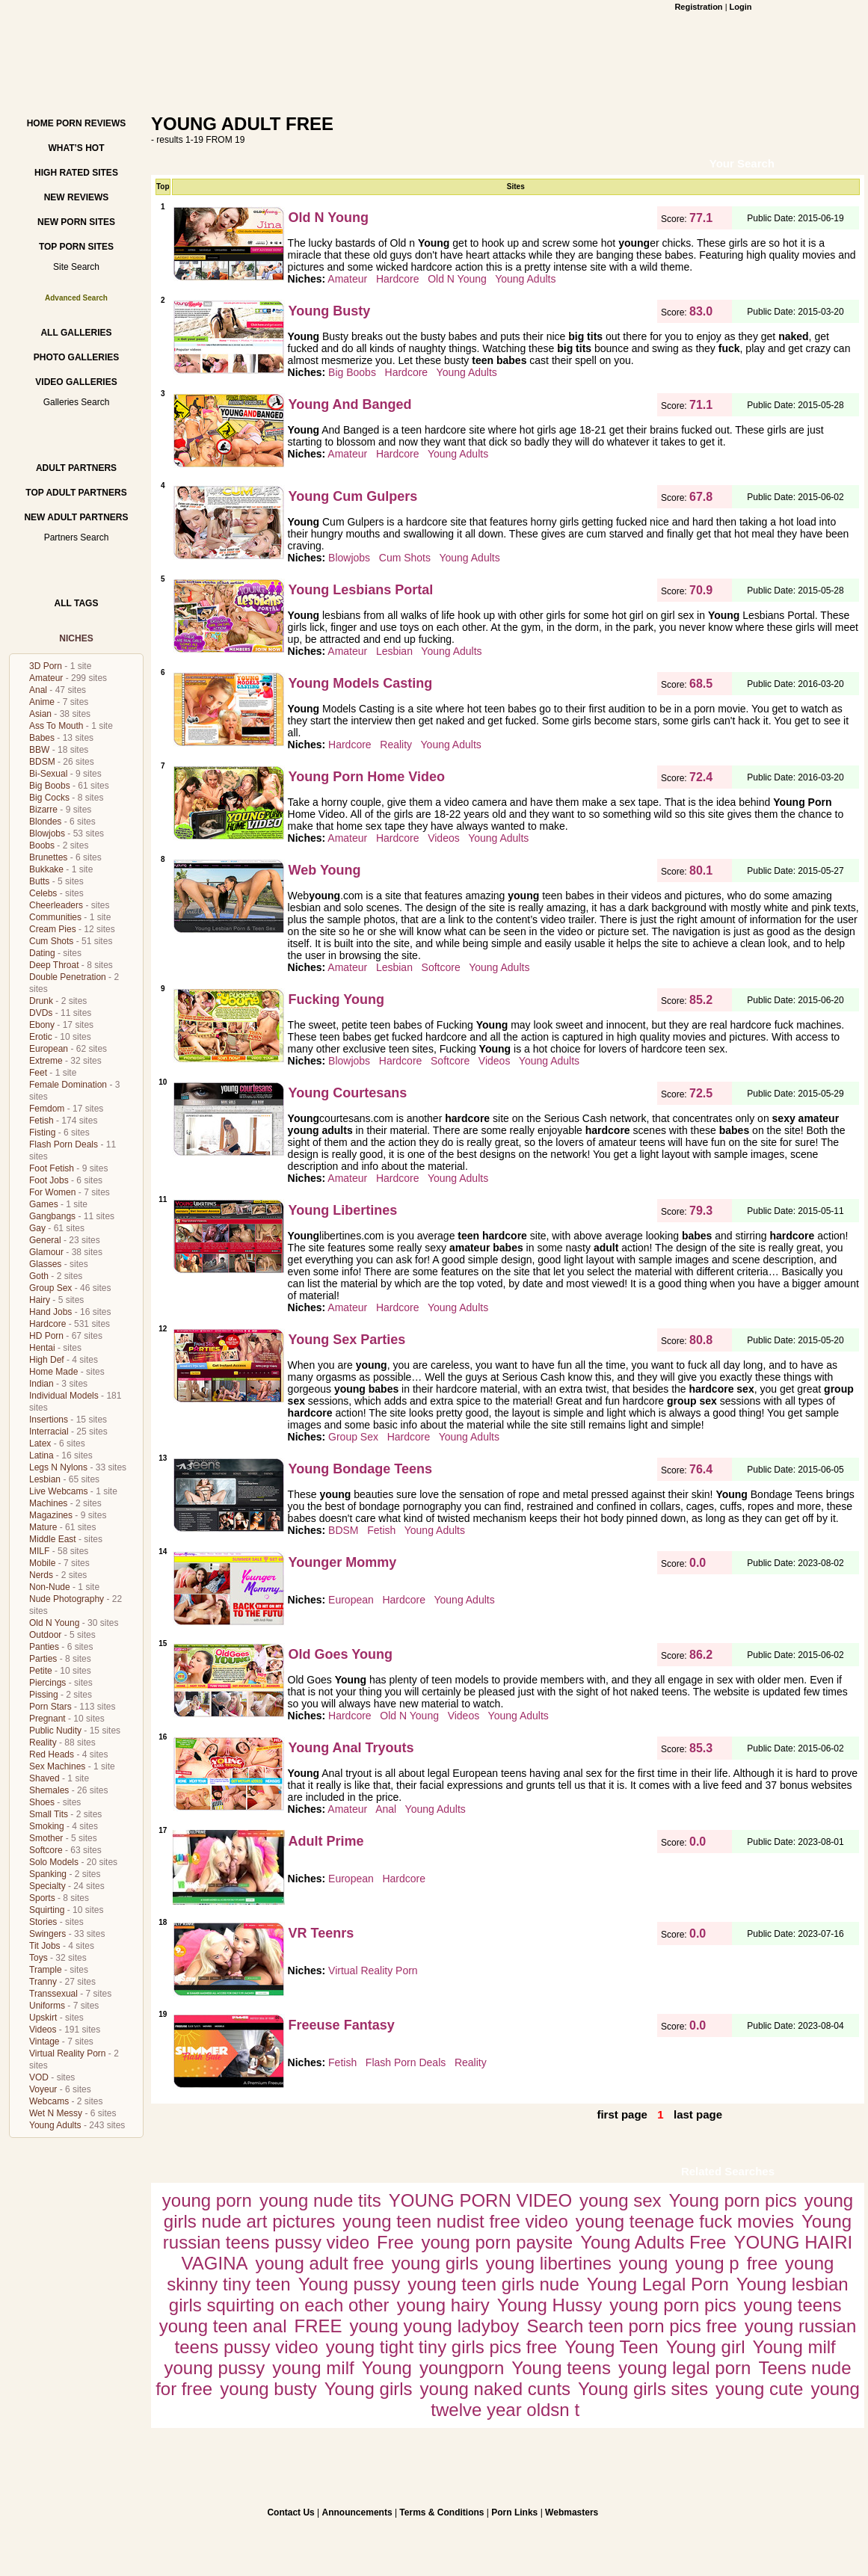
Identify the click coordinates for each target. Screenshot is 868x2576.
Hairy (39, 1300)
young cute (759, 2389)
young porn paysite (497, 2242)
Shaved (44, 1778)
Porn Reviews (91, 123)
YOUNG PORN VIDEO (480, 2200)
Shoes (42, 1802)
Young (387, 2368)
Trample (45, 1970)
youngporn (461, 2368)
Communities (55, 917)
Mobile (42, 1563)
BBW (39, 750)
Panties (44, 1647)
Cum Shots (51, 941)
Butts (39, 881)
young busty (268, 2389)
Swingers (47, 1934)
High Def (46, 1360)
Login (741, 6)
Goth (39, 1276)
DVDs (40, 1013)
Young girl (705, 2347)
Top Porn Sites (76, 246)
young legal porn (684, 2368)
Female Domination (68, 1084)
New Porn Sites (76, 222)
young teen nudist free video (455, 2221)
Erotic (40, 1037)
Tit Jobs (45, 1946)
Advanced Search (76, 298)
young (643, 2263)
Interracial (49, 1431)
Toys (38, 1958)
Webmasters (571, 2512)
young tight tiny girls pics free (441, 2347)
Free (395, 2242)
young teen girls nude (493, 2284)
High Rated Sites (76, 172)
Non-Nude (49, 1587)
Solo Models (54, 1862)
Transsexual (53, 1993)
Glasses (45, 1264)
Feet (38, 1072)
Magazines (51, 1515)
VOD (39, 2077)
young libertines (549, 2263)
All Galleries (75, 332)
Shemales (49, 1790)
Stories (43, 1922)
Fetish (41, 1120)
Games (43, 1204)
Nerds (41, 1575)
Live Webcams (58, 1491)
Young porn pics (733, 2200)
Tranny (43, 1981)
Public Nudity (55, 1730)
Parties (43, 1659)
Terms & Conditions (441, 2512)
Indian (41, 1383)
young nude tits (320, 2200)
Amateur (46, 678)
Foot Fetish (51, 1168)
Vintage (44, 2041)
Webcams (49, 2101)
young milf (313, 2368)
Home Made (53, 1371)
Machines (48, 1503)
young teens (793, 2305)
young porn (207, 2200)
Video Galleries (76, 382)
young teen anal (223, 2326)
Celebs (43, 893)
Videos (42, 2029)
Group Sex (50, 1288)
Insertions (48, 1419)
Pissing (43, 1694)
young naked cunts (495, 2389)
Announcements (357, 2512)
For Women (52, 1192)
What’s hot (76, 148)
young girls (435, 2263)
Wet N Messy (55, 2113)
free (762, 2263)
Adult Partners (76, 468)
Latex (40, 1443)
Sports (42, 1898)
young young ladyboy (435, 2326)
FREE (318, 2326)
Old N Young (54, 1623)
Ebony (42, 1025)
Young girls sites (643, 2389)
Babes (42, 738)
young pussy (214, 2368)
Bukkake (46, 869)
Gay (37, 1228)
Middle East (52, 1539)
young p (707, 2263)
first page (622, 2114)
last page (698, 2114)
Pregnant (47, 1718)
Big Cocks (49, 797)
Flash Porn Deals (63, 1144)
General (45, 1240)
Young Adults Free (653, 2242)
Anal (38, 690)
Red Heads (51, 1754)
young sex (620, 2200)
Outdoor (45, 1635)
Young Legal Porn (658, 2284)
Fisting (42, 1132)
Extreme (46, 1061)
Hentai (42, 1348)
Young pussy (349, 2284)
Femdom (46, 1108)
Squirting (46, 1910)
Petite (40, 1671)
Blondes (45, 821)
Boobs (42, 845)
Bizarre (43, 809)
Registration (698, 6)
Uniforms (47, 2005)
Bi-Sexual (48, 773)
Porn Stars (50, 1706)
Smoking (46, 1826)
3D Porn (45, 666)
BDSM (42, 762)
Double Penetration (67, 977)
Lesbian (45, 1479)
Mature (43, 1527)
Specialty (47, 1886)
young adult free (320, 2263)
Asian (40, 714)
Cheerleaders (56, 905)
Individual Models (64, 1395)
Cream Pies (52, 929)
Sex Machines (57, 1766)
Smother (46, 1838)
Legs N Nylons (58, 1467)
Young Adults (55, 2125)
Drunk (41, 1001)
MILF (39, 1551)
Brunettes (48, 857)
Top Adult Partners (75, 492)
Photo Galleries (76, 357)
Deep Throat (54, 965)
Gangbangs (52, 1216)
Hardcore (47, 1324)
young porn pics (672, 2305)
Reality (43, 1742)
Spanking (48, 1874)
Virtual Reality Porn (67, 2053)
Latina (41, 1455)
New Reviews (76, 197)
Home (40, 123)
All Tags (77, 603)
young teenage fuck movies (685, 2221)
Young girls (368, 2389)
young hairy (443, 2305)
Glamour (46, 1252)
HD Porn (46, 1336)
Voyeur (43, 2089)
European (48, 1049)
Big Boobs (49, 785)
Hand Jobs (50, 1312)
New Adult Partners (76, 517)
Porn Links (514, 2512)
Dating (42, 953)
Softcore (46, 1850)
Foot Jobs (49, 1180)
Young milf (794, 2347)
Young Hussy (550, 2305)
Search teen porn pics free (631, 2326)
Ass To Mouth (56, 726)
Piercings (47, 1682)
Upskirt (43, 2017)
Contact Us (290, 2512)
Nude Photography (66, 1599)
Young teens (561, 2368)
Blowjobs (47, 833)
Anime (42, 702)
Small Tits (48, 1814)
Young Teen (611, 2347)
